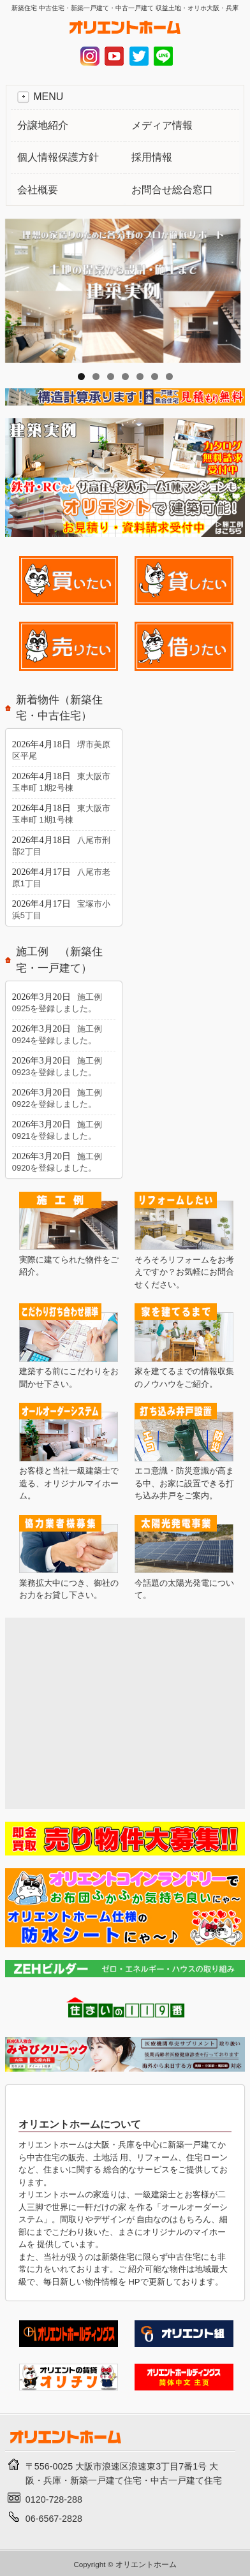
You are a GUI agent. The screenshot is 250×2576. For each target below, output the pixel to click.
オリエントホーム (146, 2564)
